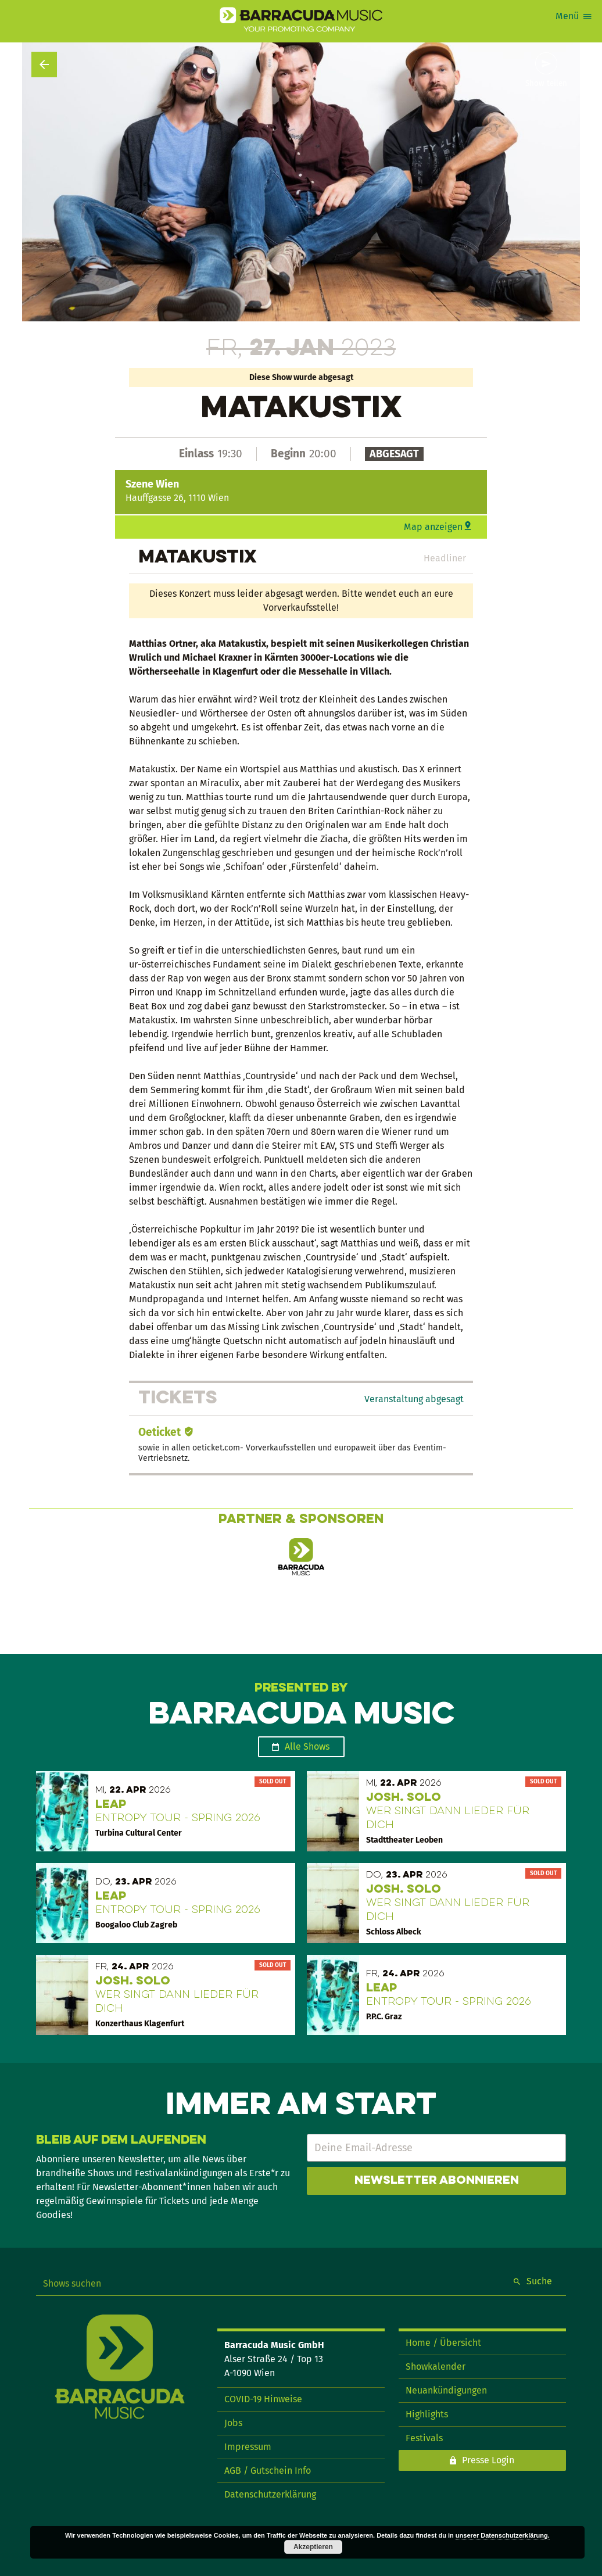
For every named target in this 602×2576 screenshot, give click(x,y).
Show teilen (546, 83)
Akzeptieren (313, 2547)
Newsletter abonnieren (436, 2180)
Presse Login (488, 2460)
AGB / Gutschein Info (267, 2470)
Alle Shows (307, 1746)
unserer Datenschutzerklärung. (503, 2535)
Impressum (247, 2446)
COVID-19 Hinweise (263, 2399)
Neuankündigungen (446, 2390)
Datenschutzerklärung (270, 2494)
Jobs (233, 2422)
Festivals (424, 2438)
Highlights (427, 2414)
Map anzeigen (433, 526)
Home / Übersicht (443, 2342)
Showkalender (435, 2366)
